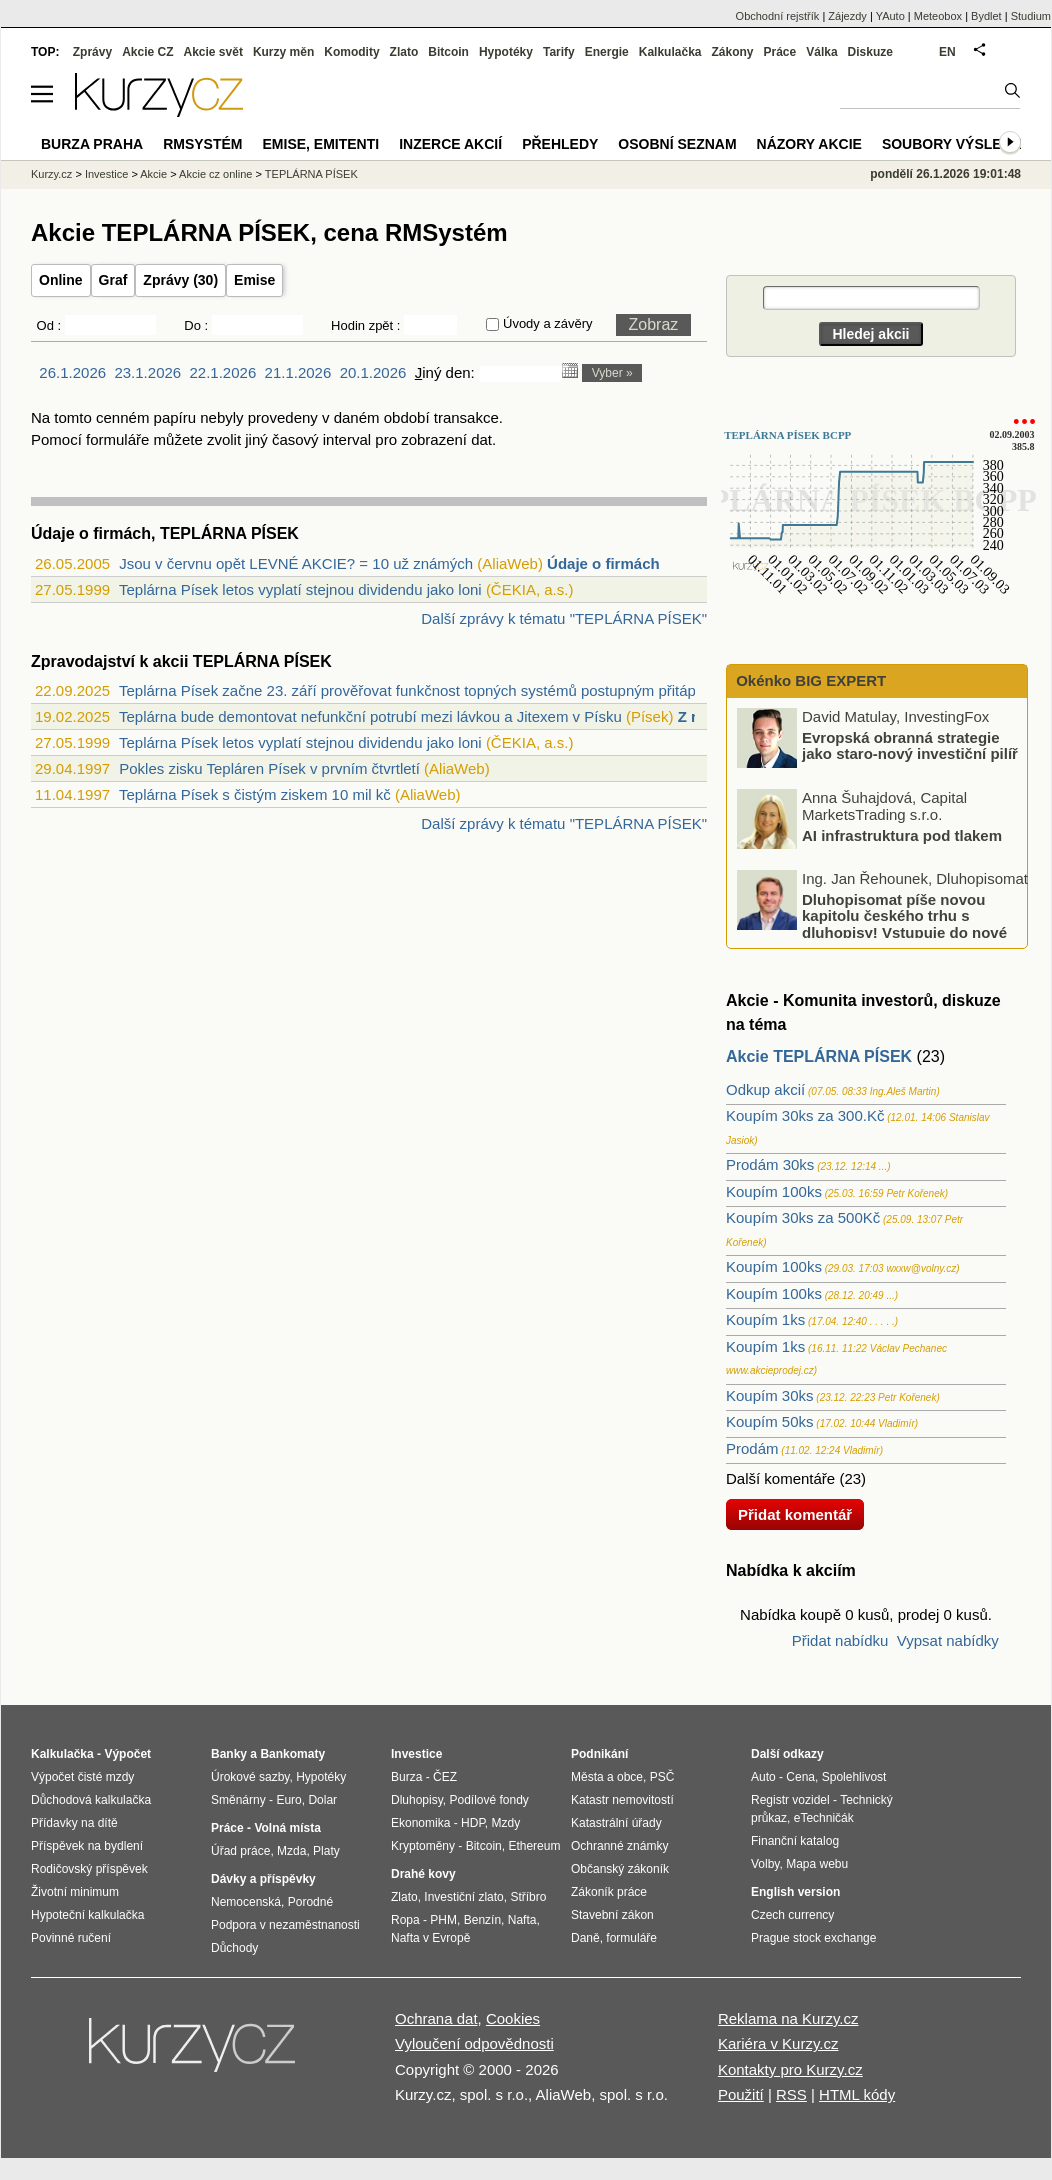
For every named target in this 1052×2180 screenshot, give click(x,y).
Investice (106, 174)
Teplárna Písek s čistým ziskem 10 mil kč (255, 794)
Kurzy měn (283, 52)
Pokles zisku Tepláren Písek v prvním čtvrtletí (269, 768)
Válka (821, 52)
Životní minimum (75, 1892)
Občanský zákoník (620, 1869)
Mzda (291, 1851)
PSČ (662, 1777)
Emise (254, 280)
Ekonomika (420, 1823)
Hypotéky (506, 52)
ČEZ (445, 1777)
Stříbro (528, 1897)
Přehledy (560, 144)
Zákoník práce (609, 1892)
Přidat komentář (795, 1514)
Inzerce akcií (450, 144)
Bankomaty (292, 1754)
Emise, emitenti (321, 144)
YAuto (890, 16)
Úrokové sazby (250, 1777)
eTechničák (824, 1818)
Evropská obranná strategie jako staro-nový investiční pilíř (910, 745)
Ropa (405, 1920)
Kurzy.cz (51, 174)
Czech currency (792, 1915)
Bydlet (986, 16)
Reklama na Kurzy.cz (788, 2018)
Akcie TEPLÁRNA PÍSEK (819, 1056)
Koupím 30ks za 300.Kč (805, 1115)
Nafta (522, 1920)
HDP (473, 1823)
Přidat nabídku (840, 1640)
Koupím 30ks (770, 1395)
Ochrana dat (436, 2018)
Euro (288, 1800)
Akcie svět (213, 52)
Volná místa (287, 1828)
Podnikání (599, 1754)
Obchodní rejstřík (778, 16)
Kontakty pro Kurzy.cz (790, 2069)
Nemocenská (246, 1902)
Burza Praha (92, 144)
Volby (765, 1864)
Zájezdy (847, 16)
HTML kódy (857, 2094)
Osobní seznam (677, 144)
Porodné (310, 1902)
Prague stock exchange (813, 1938)
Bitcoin (448, 52)
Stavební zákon (612, 1915)
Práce (780, 52)
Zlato (404, 52)
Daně (585, 1938)
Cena (800, 1777)
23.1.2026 (147, 372)
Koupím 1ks (765, 1319)
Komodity (351, 52)
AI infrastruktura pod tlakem (902, 834)
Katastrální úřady (616, 1823)
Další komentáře (780, 1478)
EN (947, 52)
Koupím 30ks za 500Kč (803, 1217)
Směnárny (238, 1800)
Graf (113, 280)
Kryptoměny (423, 1846)
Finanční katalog (795, 1841)
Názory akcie (809, 144)
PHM (443, 1920)
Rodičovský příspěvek (89, 1869)
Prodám (752, 1448)
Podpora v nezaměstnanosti (285, 1925)
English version (795, 1892)
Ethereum (534, 1846)
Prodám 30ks (770, 1164)
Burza (406, 1777)
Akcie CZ (147, 52)
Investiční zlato (463, 1897)
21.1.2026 (298, 372)
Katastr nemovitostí (622, 1800)
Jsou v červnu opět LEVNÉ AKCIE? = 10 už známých (296, 563)
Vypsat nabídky (948, 1640)
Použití (741, 2094)
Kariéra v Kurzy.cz (778, 2043)
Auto (763, 1777)
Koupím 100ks (774, 1191)
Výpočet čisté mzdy (82, 1777)
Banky (229, 1754)
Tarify (559, 52)
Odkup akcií (765, 1089)
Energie (607, 52)
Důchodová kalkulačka (91, 1800)
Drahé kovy (423, 1874)
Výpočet (127, 1754)
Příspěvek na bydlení (87, 1846)
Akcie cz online (215, 174)
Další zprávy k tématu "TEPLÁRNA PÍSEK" (564, 618)
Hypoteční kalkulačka (87, 1915)
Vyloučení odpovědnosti (474, 2043)
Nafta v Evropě (430, 1938)
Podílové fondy (488, 1800)
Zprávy (92, 52)
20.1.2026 (373, 372)
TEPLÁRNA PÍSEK (311, 174)
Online (61, 280)
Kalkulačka (670, 52)
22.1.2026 (223, 372)
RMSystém (202, 144)
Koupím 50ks (770, 1421)
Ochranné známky (619, 1846)
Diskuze (870, 52)
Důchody (234, 1948)
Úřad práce (240, 1851)
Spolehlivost (854, 1777)
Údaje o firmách (603, 563)
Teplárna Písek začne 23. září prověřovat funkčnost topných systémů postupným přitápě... (418, 690)
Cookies (513, 2018)
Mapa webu (817, 1864)
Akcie (153, 174)
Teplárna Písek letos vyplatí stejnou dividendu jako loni (300, 589)
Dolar (322, 1800)
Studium (1031, 16)
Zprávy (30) (180, 280)
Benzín (482, 1920)
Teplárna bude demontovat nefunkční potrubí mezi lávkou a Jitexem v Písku (370, 716)
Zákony (732, 52)
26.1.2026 (72, 372)
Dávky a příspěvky (263, 1879)
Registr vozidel (790, 1800)
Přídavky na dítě (74, 1823)
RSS (791, 2094)
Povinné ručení (71, 1938)
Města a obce (607, 1777)
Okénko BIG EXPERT (809, 680)
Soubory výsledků (957, 144)
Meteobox (938, 16)
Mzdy (506, 1823)
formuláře (631, 1938)
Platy (326, 1851)
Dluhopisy (417, 1800)
